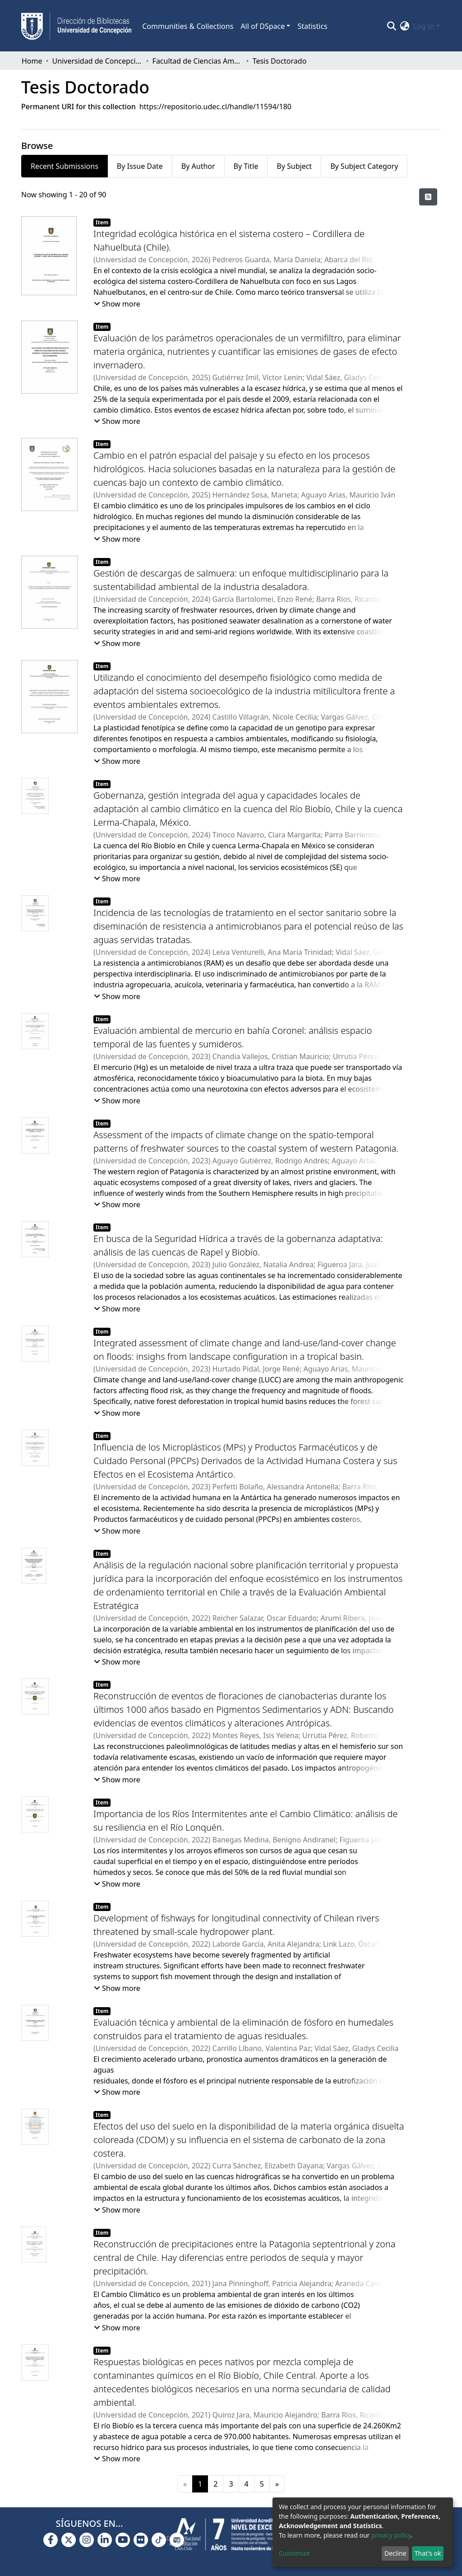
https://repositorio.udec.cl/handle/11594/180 (215, 107)
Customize (294, 2553)
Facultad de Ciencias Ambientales (197, 61)
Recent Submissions (64, 166)
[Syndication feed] (428, 196)
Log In (423, 26)
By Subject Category (364, 166)
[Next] (277, 2483)
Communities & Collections (187, 26)
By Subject (294, 166)
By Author (198, 166)
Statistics (312, 26)
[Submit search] (391, 26)
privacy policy (391, 2535)
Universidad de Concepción (97, 61)
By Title (246, 166)
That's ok (428, 2553)
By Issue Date (140, 166)
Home (32, 61)
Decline (395, 2553)
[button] (405, 26)
